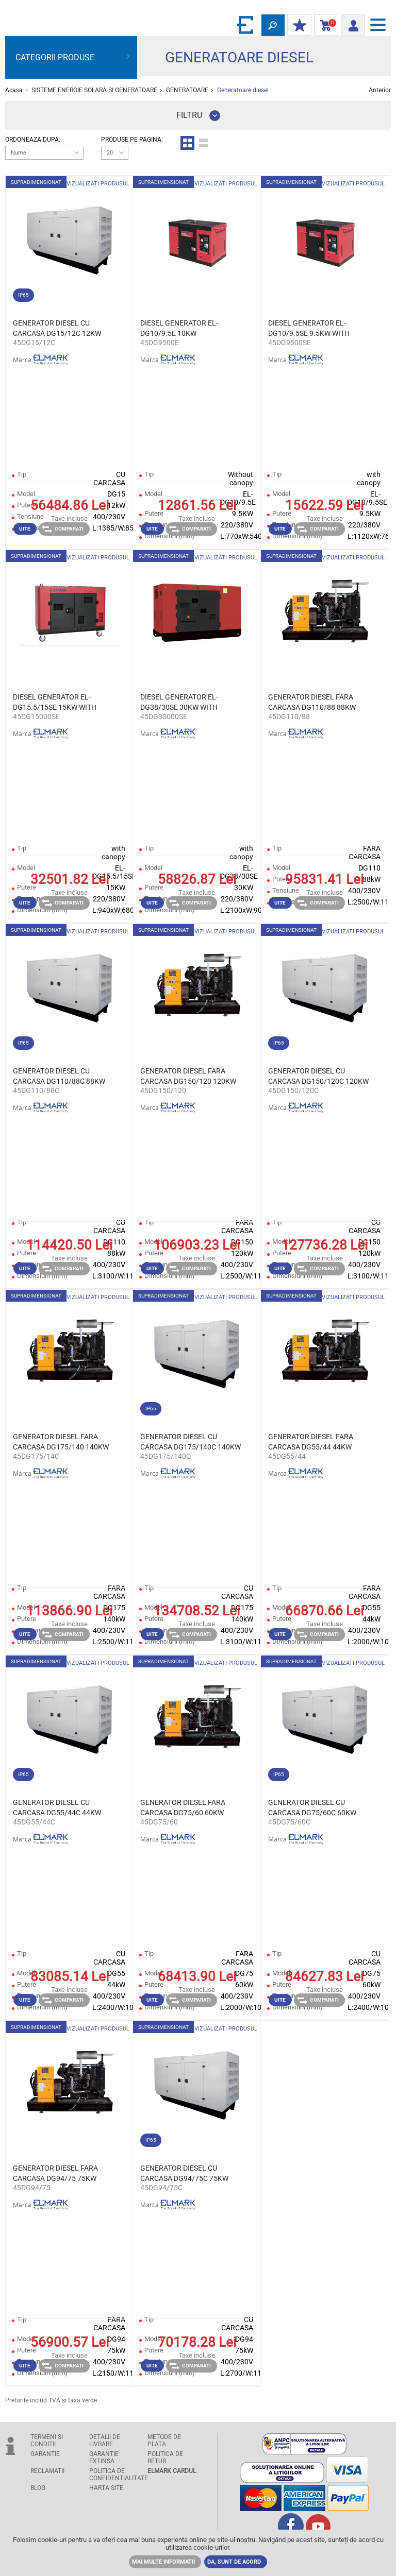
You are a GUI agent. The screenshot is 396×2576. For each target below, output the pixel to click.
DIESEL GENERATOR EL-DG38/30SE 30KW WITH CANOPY (179, 702)
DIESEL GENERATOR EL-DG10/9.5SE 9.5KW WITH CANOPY (309, 328)
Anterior (380, 90)
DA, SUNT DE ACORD (234, 2561)
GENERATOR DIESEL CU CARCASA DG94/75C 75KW (184, 2173)
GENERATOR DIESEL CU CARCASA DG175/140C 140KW (190, 1441)
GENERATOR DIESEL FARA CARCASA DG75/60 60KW (182, 1807)
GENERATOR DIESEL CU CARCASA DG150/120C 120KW (318, 1076)
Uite (24, 529)
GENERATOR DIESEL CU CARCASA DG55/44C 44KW (57, 1807)
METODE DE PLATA (164, 2440)
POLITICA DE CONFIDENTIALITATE (115, 2474)
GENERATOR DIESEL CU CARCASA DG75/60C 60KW (312, 1807)
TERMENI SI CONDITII (46, 2440)
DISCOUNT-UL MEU (297, 26)
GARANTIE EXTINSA (104, 2457)
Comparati (63, 529)
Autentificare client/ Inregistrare (349, 24)
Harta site (106, 2488)
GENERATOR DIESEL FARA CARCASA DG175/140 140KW (61, 1441)
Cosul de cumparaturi (324, 26)
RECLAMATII (47, 2471)
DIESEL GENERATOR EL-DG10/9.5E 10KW (179, 328)
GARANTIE (45, 2454)
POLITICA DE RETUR (165, 2457)
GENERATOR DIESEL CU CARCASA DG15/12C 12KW (57, 328)
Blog (37, 2488)
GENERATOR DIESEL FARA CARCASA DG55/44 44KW (310, 1441)
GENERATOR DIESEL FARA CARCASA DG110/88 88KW (312, 702)
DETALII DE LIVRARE (104, 2440)
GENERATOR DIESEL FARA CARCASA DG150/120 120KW (188, 1076)
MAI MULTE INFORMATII (163, 2561)
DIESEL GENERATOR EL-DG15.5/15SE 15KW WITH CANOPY (54, 702)
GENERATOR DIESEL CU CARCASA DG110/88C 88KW (59, 1076)
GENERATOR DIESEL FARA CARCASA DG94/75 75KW (55, 2173)
